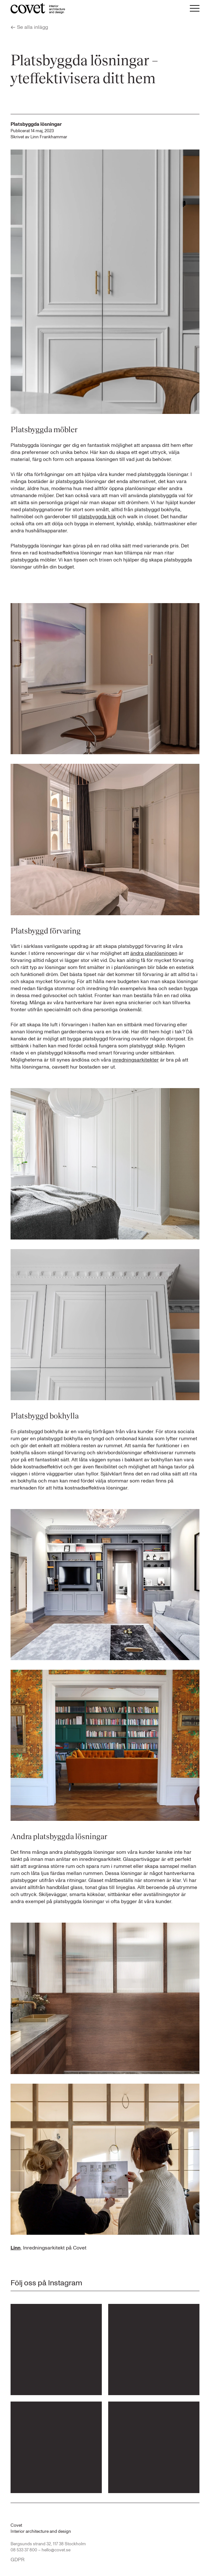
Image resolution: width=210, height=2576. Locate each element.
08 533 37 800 (24, 2550)
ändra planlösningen (153, 953)
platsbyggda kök (97, 516)
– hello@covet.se (54, 2550)
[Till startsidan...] (38, 8)
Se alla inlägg (29, 27)
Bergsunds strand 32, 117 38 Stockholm (48, 2544)
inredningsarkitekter (135, 1059)
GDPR (18, 2559)
